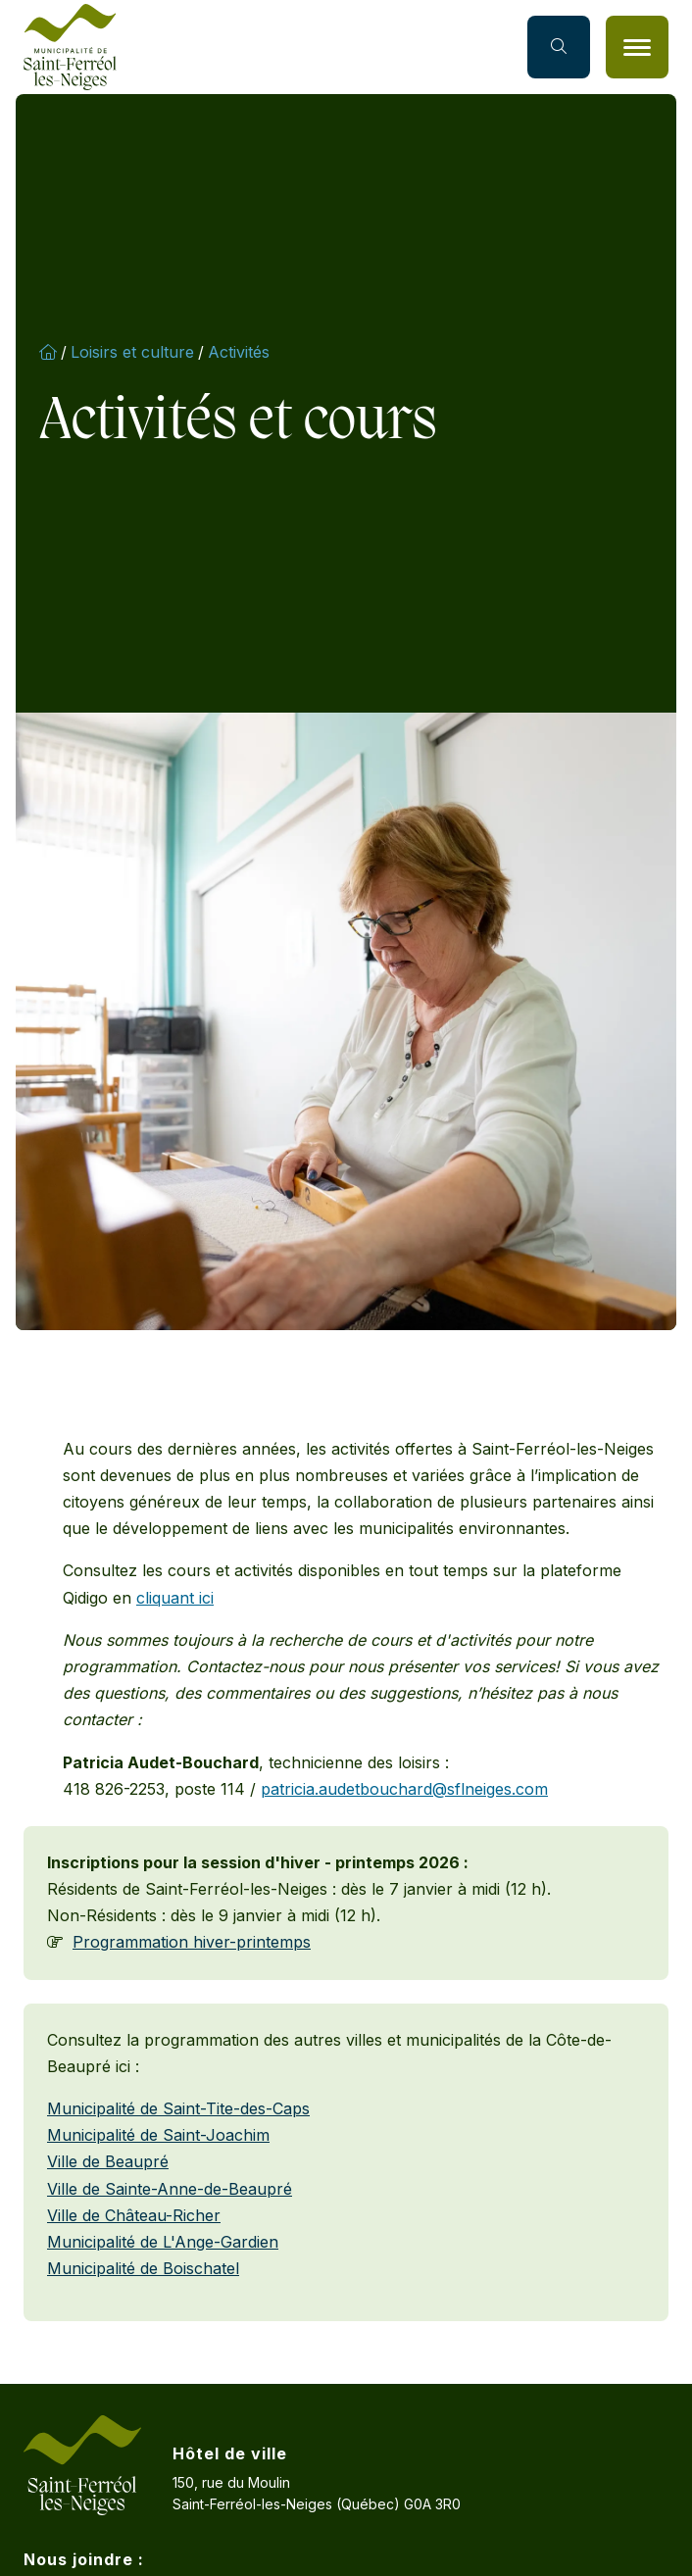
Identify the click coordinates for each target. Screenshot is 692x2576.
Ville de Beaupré (108, 2161)
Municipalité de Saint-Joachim (158, 2135)
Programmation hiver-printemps (192, 1942)
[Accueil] (70, 47)
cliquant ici (175, 1598)
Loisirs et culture (132, 352)
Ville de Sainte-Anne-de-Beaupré (169, 2189)
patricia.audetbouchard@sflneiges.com (404, 1789)
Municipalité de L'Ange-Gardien (162, 2242)
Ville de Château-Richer (134, 2215)
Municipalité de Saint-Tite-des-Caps (178, 2108)
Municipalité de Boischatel (143, 2268)
